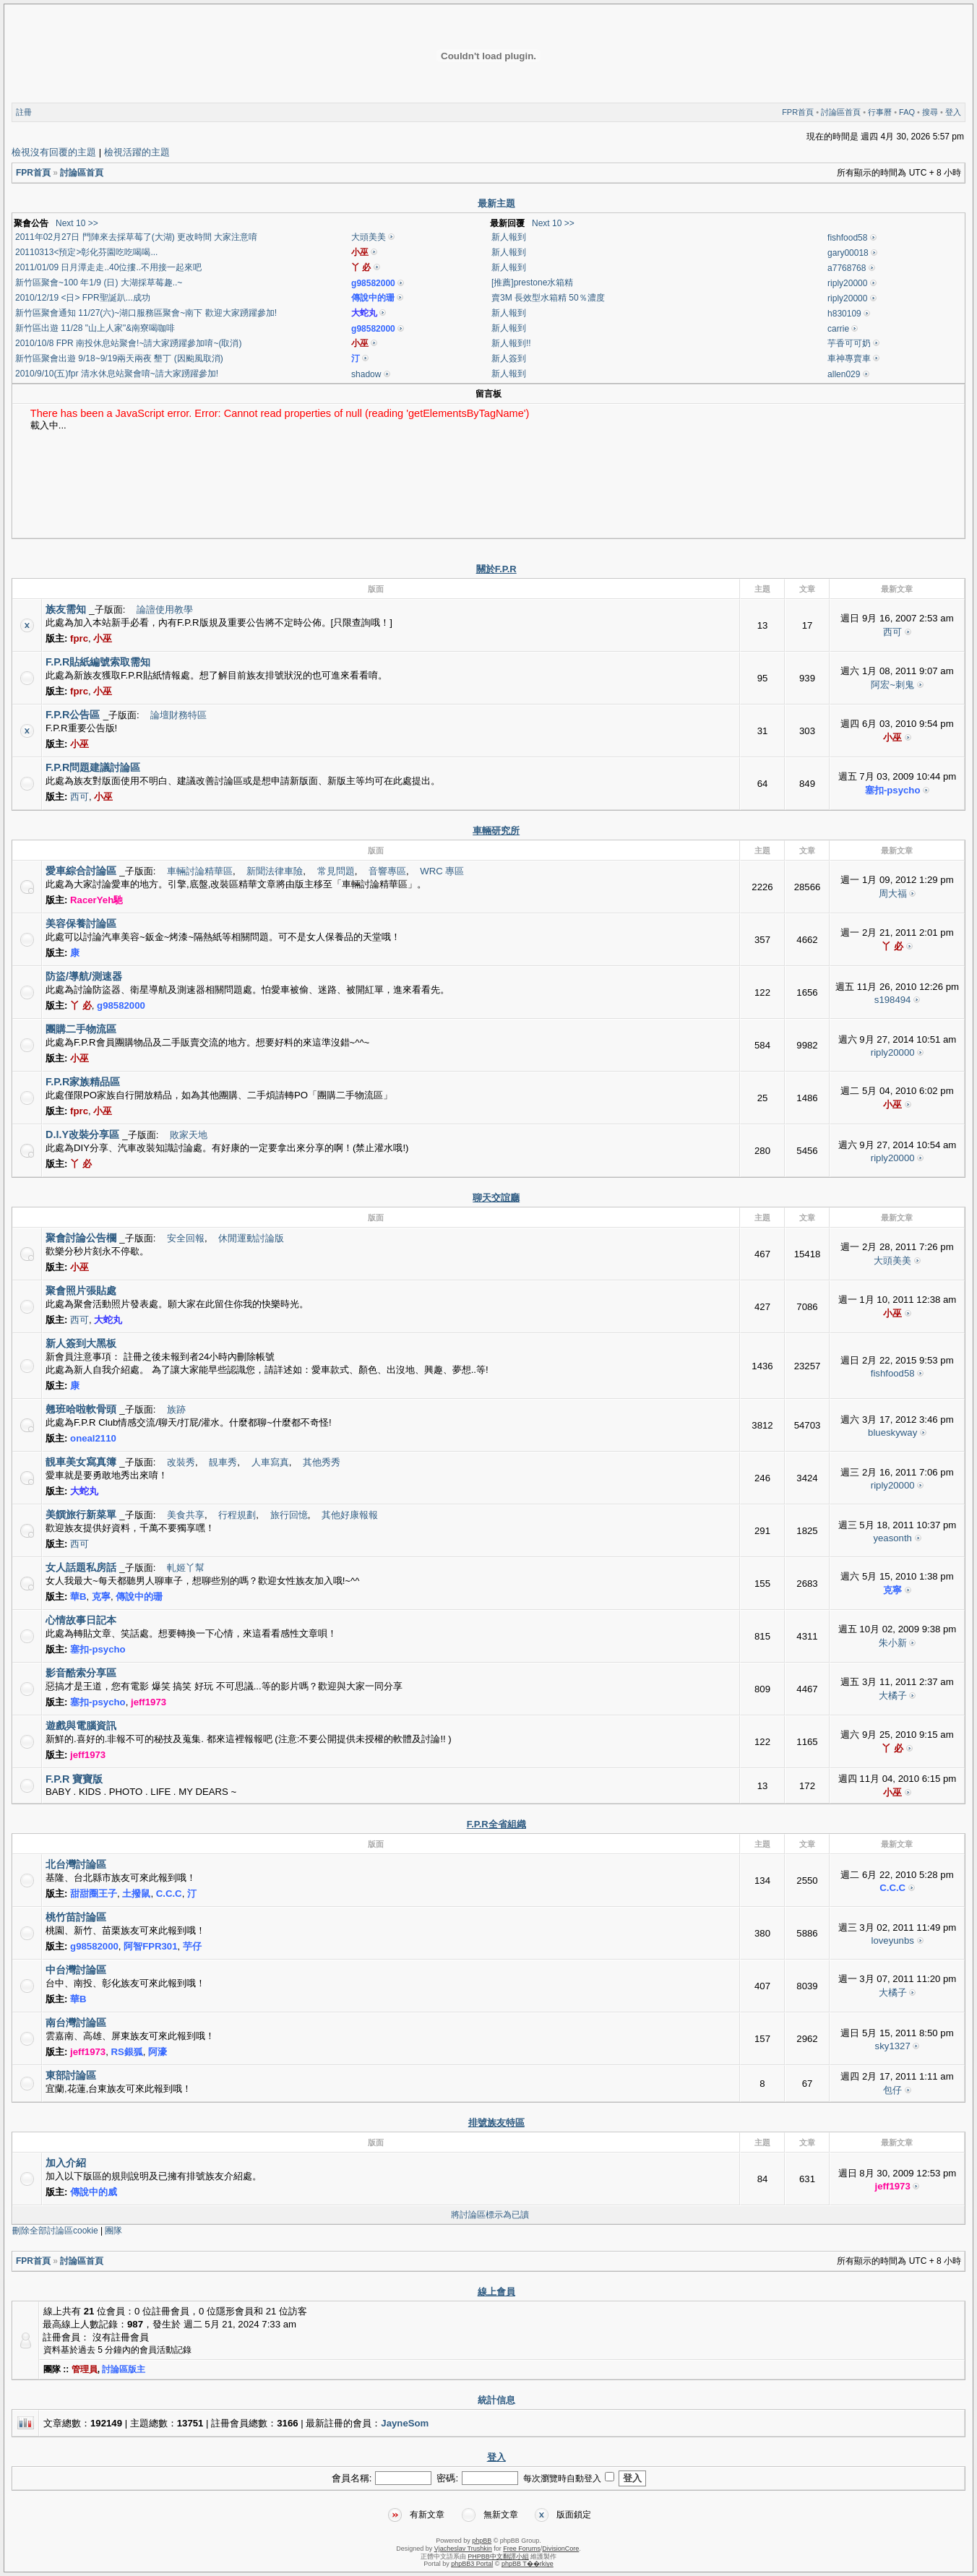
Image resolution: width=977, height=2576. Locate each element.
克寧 (101, 1596)
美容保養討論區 (81, 923)
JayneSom (405, 2423)
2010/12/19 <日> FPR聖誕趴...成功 (82, 298)
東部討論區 (71, 2075)
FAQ (907, 112)
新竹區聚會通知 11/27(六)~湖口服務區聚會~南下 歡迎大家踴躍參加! (146, 313)
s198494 (892, 999)
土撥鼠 (136, 1893)
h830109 (844, 314)
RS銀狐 (127, 2051)
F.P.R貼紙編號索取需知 (98, 662)
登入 (953, 112)
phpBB (481, 2540)
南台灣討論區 (76, 2022)
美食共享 (186, 1514)
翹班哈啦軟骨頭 (81, 1409)
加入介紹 (66, 2162)
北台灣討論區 (76, 1864)
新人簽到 (508, 358)
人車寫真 (270, 1462)
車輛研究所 (496, 830)
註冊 (24, 112)
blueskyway (892, 1432)
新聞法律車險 (274, 871)
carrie (838, 329)
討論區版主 (123, 2369)
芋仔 (192, 1946)
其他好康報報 (350, 1514)
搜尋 (930, 112)
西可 (892, 631)
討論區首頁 (841, 112)
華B (78, 1596)
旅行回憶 (289, 1514)
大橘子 (893, 1695)
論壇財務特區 (178, 715)
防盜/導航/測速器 (84, 976)
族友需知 (66, 609)
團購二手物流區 (81, 1029)
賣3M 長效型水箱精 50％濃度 (548, 298)
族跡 (176, 1409)
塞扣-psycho (893, 790)
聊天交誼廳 (496, 1197)
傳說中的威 (93, 2192)
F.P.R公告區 (73, 714)
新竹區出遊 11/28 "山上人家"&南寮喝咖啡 (95, 328)
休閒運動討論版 (251, 1238)
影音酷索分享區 (81, 1673)
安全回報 (186, 1238)
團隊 (113, 2231)
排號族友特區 (496, 2122)
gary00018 (848, 253)
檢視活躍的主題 (137, 152)
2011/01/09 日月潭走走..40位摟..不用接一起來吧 (108, 267)
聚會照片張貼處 (81, 1290)
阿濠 (157, 2051)
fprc (79, 638)
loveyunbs (892, 1940)
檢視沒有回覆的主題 (54, 152)
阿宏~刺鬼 (892, 684)
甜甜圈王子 (93, 1893)
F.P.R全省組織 (496, 1824)
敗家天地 (188, 1134)
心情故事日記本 (81, 1620)
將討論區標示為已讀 (490, 2215)
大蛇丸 (364, 313)
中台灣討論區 (76, 1970)
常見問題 (336, 871)
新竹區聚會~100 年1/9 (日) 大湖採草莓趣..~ (98, 282)
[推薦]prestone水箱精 (532, 282)
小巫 (360, 252)
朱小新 (893, 1642)
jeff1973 (148, 1702)
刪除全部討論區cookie (55, 2231)
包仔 (892, 2090)
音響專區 (387, 871)
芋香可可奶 (849, 343)
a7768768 (846, 268)
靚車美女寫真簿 (81, 1462)
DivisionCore (560, 2548)
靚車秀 (223, 1462)
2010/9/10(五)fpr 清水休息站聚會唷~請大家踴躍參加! (116, 374)
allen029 (843, 374)
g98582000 (373, 283)
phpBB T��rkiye (528, 2563)
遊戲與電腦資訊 (81, 1725)
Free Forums (522, 2548)
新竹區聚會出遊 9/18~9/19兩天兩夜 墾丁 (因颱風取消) (119, 358)
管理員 (85, 2369)
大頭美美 (368, 237)
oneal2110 (93, 1438)
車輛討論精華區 (200, 871)
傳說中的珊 (373, 298)
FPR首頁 (798, 112)
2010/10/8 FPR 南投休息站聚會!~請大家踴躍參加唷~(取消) (128, 343)
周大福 (893, 893)
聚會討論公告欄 (81, 1238)
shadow (366, 374)
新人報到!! (511, 343)
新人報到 (508, 237)
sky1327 (893, 2046)
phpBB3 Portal (472, 2563)
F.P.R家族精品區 (83, 1081)
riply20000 (847, 283)
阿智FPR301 (150, 1946)
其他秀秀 (321, 1462)
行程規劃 (237, 1514)
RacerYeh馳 (96, 900)
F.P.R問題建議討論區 (93, 767)
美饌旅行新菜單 (81, 1514)
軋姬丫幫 (186, 1567)
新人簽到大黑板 (81, 1343)
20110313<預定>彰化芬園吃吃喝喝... (86, 252)
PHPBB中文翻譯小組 (498, 2556)
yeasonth (892, 1538)
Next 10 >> (77, 223)
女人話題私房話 (81, 1567)
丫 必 (361, 267)
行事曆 (880, 112)
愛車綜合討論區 (81, 870)
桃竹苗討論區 (76, 1917)
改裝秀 (181, 1462)
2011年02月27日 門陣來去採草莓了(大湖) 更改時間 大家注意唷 (136, 237)
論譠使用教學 (165, 609)
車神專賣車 (849, 358)
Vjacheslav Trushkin (463, 2548)
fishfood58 (847, 238)
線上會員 (496, 2291)
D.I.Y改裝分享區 (82, 1134)
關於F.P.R (496, 569)
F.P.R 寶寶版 (74, 1779)
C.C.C (169, 1893)
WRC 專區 (442, 871)
